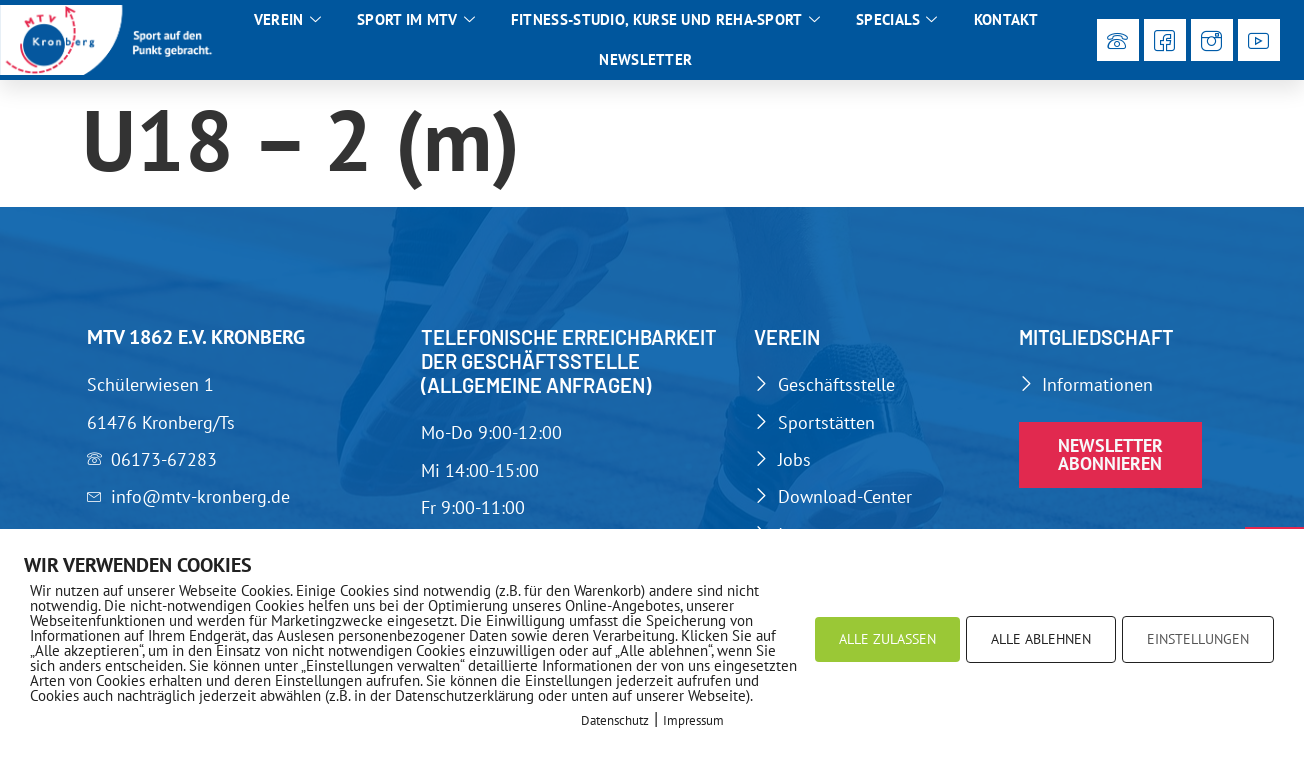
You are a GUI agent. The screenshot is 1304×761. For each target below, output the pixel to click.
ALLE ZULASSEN (887, 639)
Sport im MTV (416, 20)
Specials (897, 20)
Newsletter (645, 59)
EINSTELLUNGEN (1198, 639)
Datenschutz (615, 720)
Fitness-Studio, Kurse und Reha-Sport (665, 20)
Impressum (693, 720)
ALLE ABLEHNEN (1041, 639)
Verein (287, 20)
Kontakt (1006, 19)
